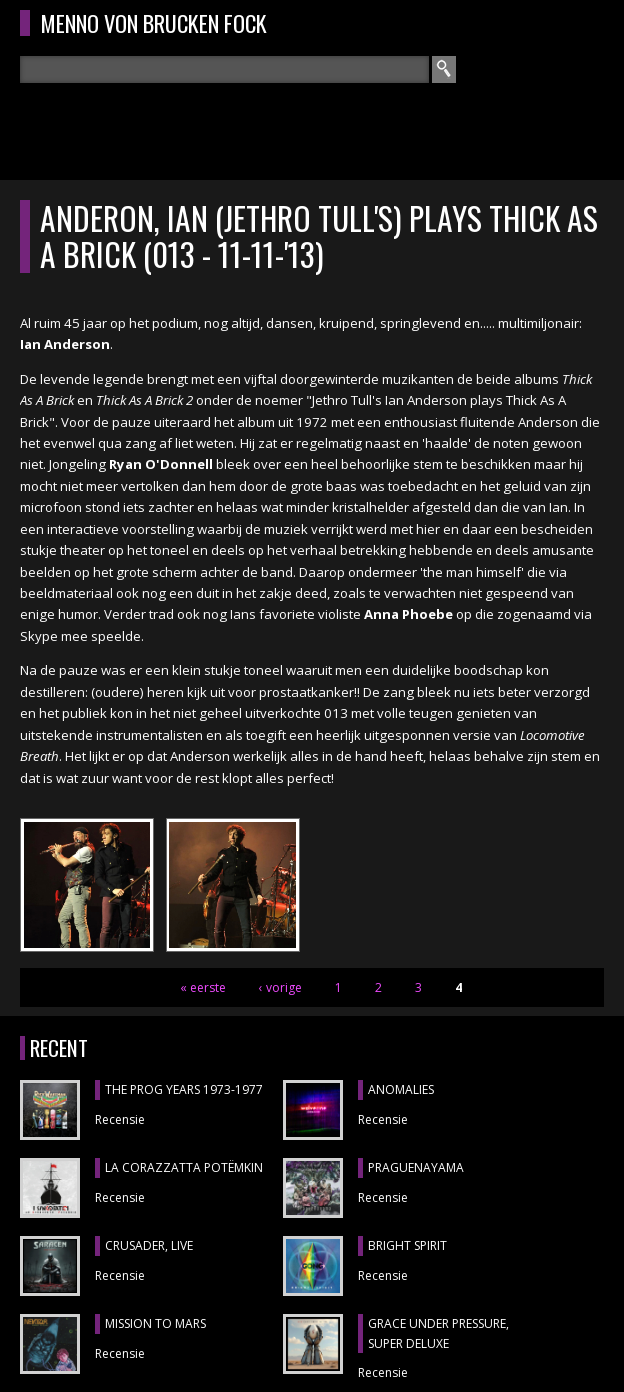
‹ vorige (280, 987)
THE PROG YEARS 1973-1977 (184, 1089)
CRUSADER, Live (149, 1245)
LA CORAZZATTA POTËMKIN (184, 1167)
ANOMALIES (401, 1089)
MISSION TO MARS (155, 1323)
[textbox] (224, 69)
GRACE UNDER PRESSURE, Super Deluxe (438, 1333)
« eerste (203, 987)
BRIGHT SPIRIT (407, 1245)
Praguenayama (416, 1167)
